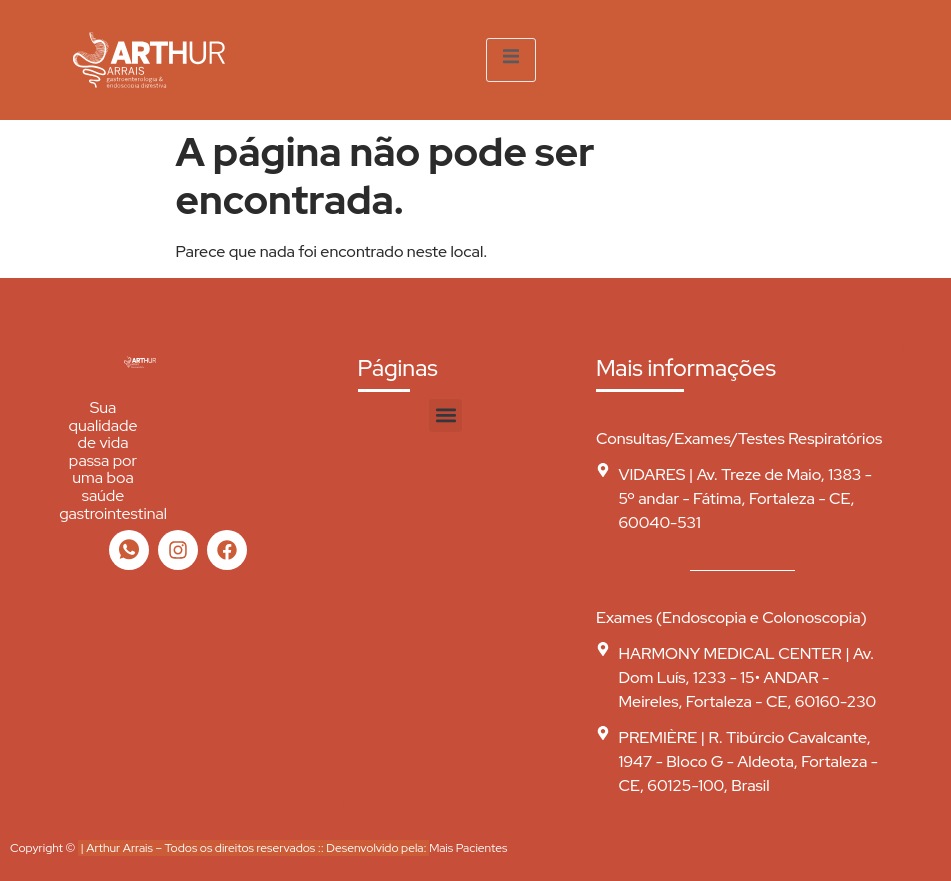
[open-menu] (511, 59)
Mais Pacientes (468, 848)
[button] (445, 415)
